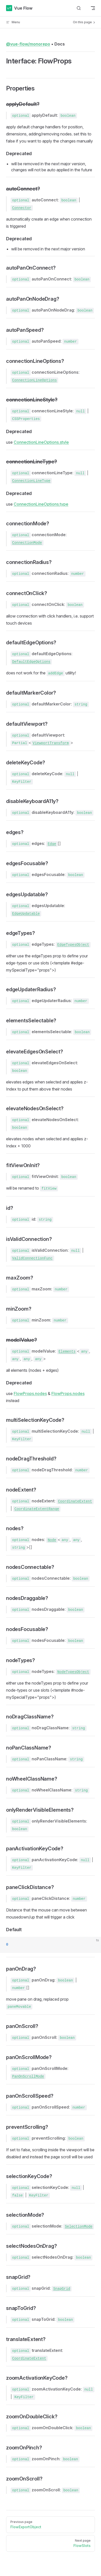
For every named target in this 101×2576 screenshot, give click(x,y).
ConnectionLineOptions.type (41, 504)
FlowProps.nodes (30, 1393)
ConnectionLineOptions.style (41, 442)
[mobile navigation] (93, 8)
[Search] (79, 8)
